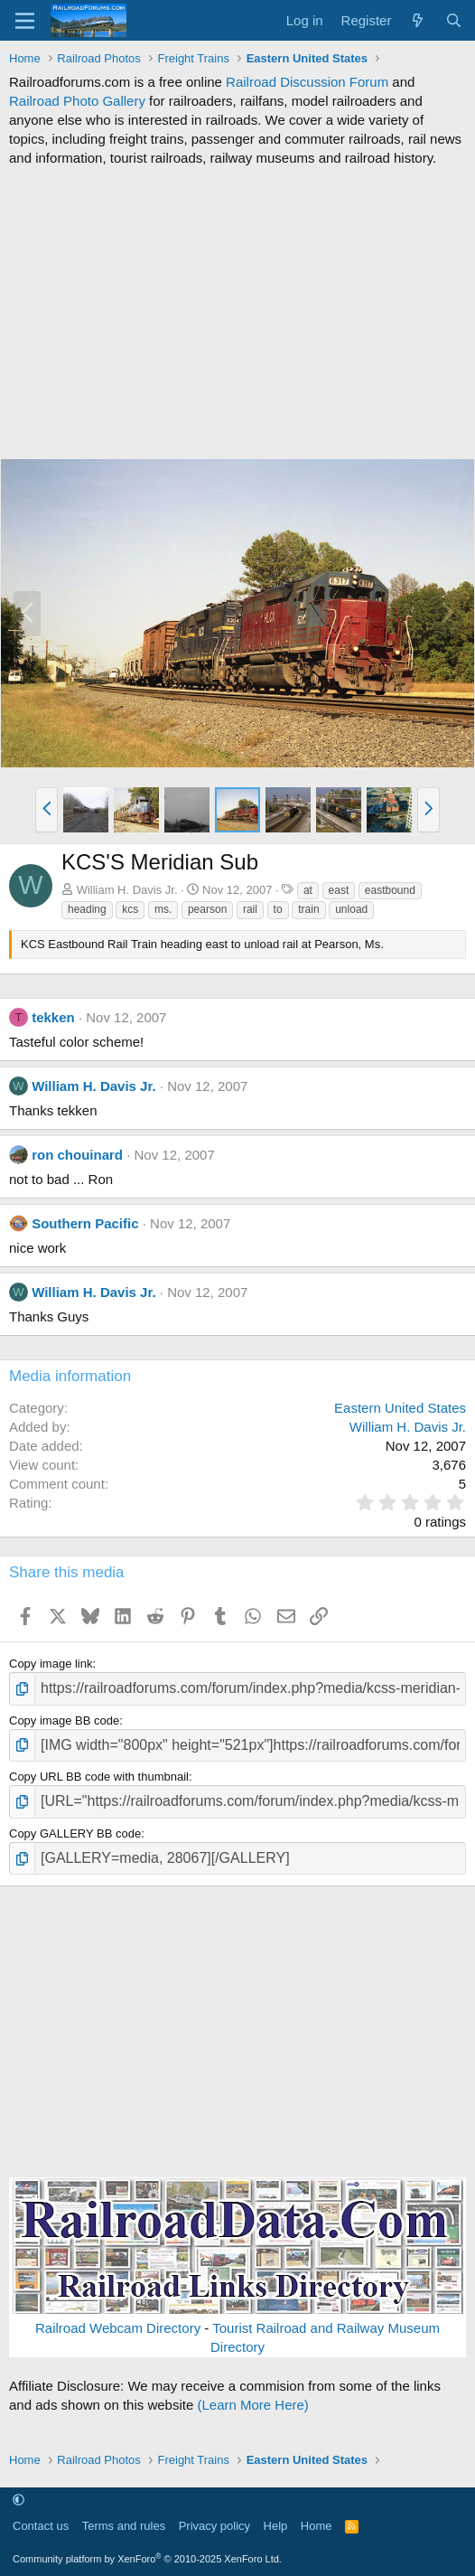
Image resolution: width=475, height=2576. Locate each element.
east (339, 890)
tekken (53, 1017)
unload (351, 909)
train (308, 909)
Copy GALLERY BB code (75, 1833)
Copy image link (51, 1663)
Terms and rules (123, 2526)
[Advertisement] (237, 312)
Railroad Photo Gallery (77, 100)
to (278, 909)
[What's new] (417, 20)
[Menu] (25, 21)
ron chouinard (77, 1154)
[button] (46, 809)
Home (316, 2526)
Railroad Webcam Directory (117, 2328)
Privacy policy (214, 2526)
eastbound (390, 890)
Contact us (41, 2526)
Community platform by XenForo (147, 2558)
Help (276, 2526)
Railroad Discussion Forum (307, 81)
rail (250, 909)
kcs (130, 909)
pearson (207, 909)
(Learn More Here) (252, 2404)
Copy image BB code (64, 1720)
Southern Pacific (85, 1223)
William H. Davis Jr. (127, 890)
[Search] (453, 20)
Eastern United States (400, 1407)
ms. (163, 909)
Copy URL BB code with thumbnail (99, 1776)
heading (87, 909)
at (307, 890)
